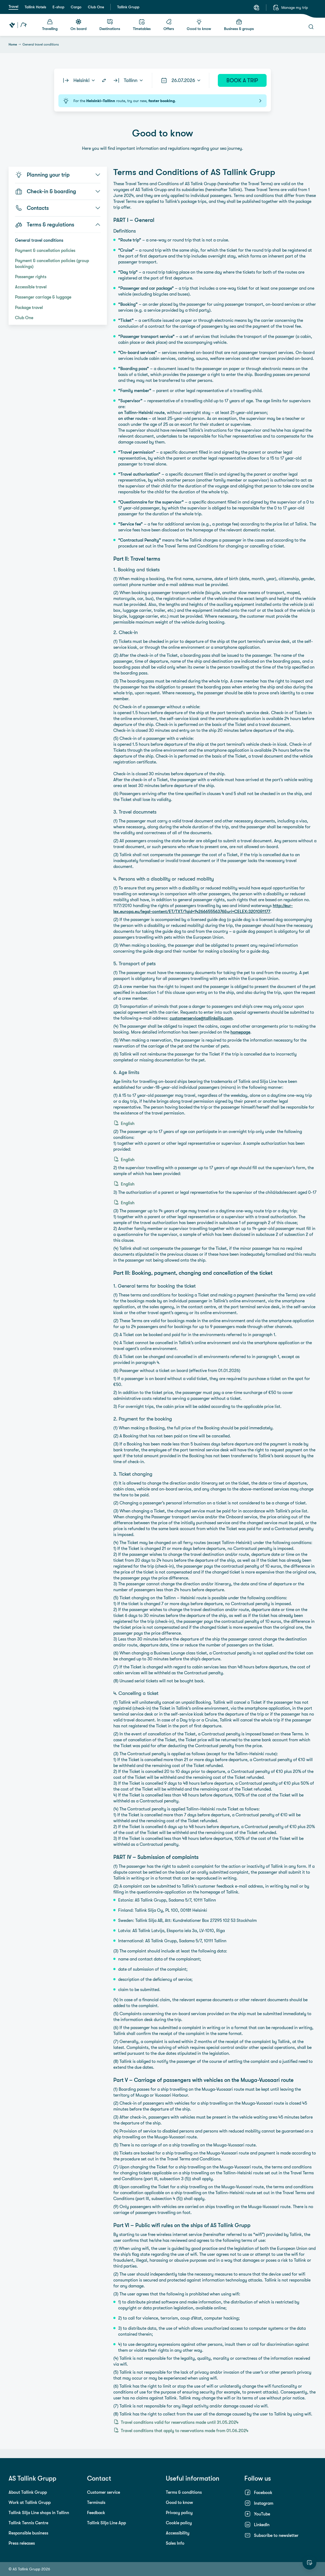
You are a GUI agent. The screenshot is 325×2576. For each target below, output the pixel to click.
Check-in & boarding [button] (57, 191)
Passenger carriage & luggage (43, 297)
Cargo (76, 7)
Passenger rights (30, 276)
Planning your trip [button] (57, 175)
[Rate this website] (309, 2563)
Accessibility (177, 2533)
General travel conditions (39, 240)
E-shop (58, 7)
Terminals (96, 2502)
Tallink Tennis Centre (28, 2523)
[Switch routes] (104, 80)
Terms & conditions (184, 2492)
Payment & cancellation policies (45, 250)
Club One (96, 7)
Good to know (179, 2502)
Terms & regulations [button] (57, 225)
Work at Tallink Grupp (30, 2502)
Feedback (96, 2512)
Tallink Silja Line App (106, 2523)
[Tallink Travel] (18, 25)
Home (13, 44)
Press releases (22, 2543)
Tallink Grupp (128, 7)
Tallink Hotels (35, 7)
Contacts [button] (57, 208)
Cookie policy (179, 2523)
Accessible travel (31, 287)
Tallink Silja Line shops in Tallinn (39, 2512)
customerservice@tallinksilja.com (201, 1018)
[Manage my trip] (290, 7)
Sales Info (175, 2543)
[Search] (311, 26)
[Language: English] (256, 7)
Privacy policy (179, 2512)
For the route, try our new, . (162, 100)
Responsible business (28, 2533)
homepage (240, 1032)
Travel (13, 6)
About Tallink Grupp (28, 2492)
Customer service (103, 2492)
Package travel (29, 307)
